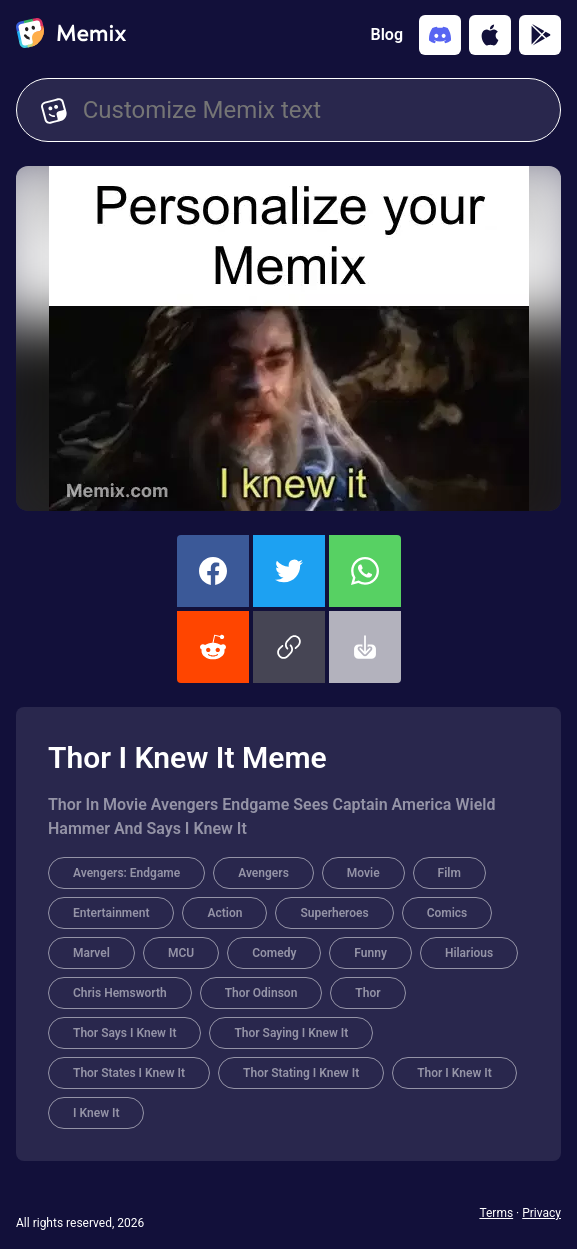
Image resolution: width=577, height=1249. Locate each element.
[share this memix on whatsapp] (365, 571)
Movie (363, 873)
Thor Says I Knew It (124, 1033)
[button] (289, 647)
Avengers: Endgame (126, 873)
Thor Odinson (261, 993)
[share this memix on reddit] (213, 647)
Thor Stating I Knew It (301, 1073)
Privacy (541, 1213)
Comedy (274, 953)
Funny (370, 953)
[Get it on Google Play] (540, 35)
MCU (181, 953)
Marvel (91, 953)
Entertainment (111, 913)
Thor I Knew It (454, 1073)
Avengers (263, 873)
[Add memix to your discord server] (440, 35)
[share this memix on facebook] (213, 571)
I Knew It (96, 1113)
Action (224, 913)
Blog (387, 34)
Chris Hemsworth (120, 993)
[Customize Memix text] (309, 110)
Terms (496, 1213)
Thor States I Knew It (129, 1073)
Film (449, 873)
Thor (367, 993)
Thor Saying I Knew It (291, 1033)
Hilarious (469, 953)
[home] (71, 35)
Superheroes (334, 913)
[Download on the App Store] (490, 35)
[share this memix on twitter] (289, 571)
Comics (447, 913)
